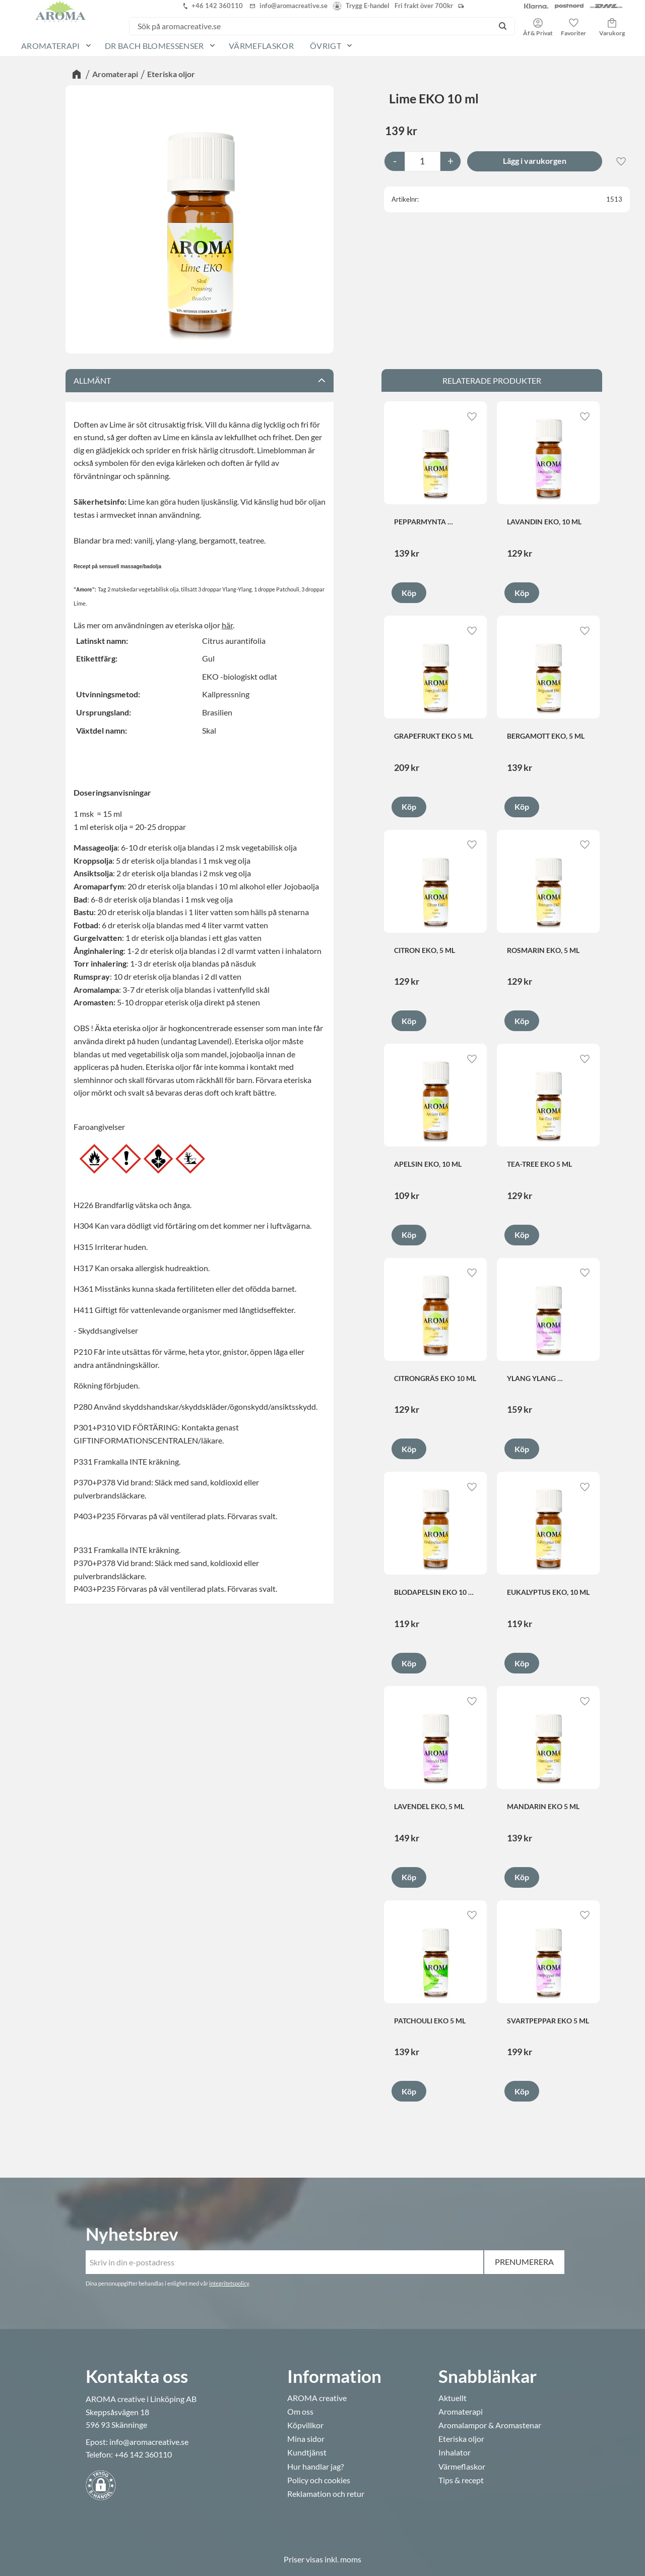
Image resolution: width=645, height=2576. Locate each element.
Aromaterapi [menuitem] (50, 45)
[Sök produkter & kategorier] (310, 26)
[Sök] (502, 26)
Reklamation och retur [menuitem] (325, 2493)
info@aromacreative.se (148, 2441)
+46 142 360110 (143, 2454)
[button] (573, 23)
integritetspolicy (229, 2283)
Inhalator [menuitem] (454, 2452)
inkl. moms (343, 2559)
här (227, 625)
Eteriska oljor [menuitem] (461, 2438)
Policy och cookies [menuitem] (318, 2480)
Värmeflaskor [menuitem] (261, 45)
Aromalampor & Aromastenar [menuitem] (489, 2425)
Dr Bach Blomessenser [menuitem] (154, 45)
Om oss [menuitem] (300, 2411)
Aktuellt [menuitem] (452, 2398)
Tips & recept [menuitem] (461, 2480)
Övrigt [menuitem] (325, 45)
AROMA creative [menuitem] (317, 2398)
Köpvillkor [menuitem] (305, 2425)
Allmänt (92, 380)
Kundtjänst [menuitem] (307, 2452)
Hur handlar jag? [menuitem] (315, 2466)
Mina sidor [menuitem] (306, 2438)
